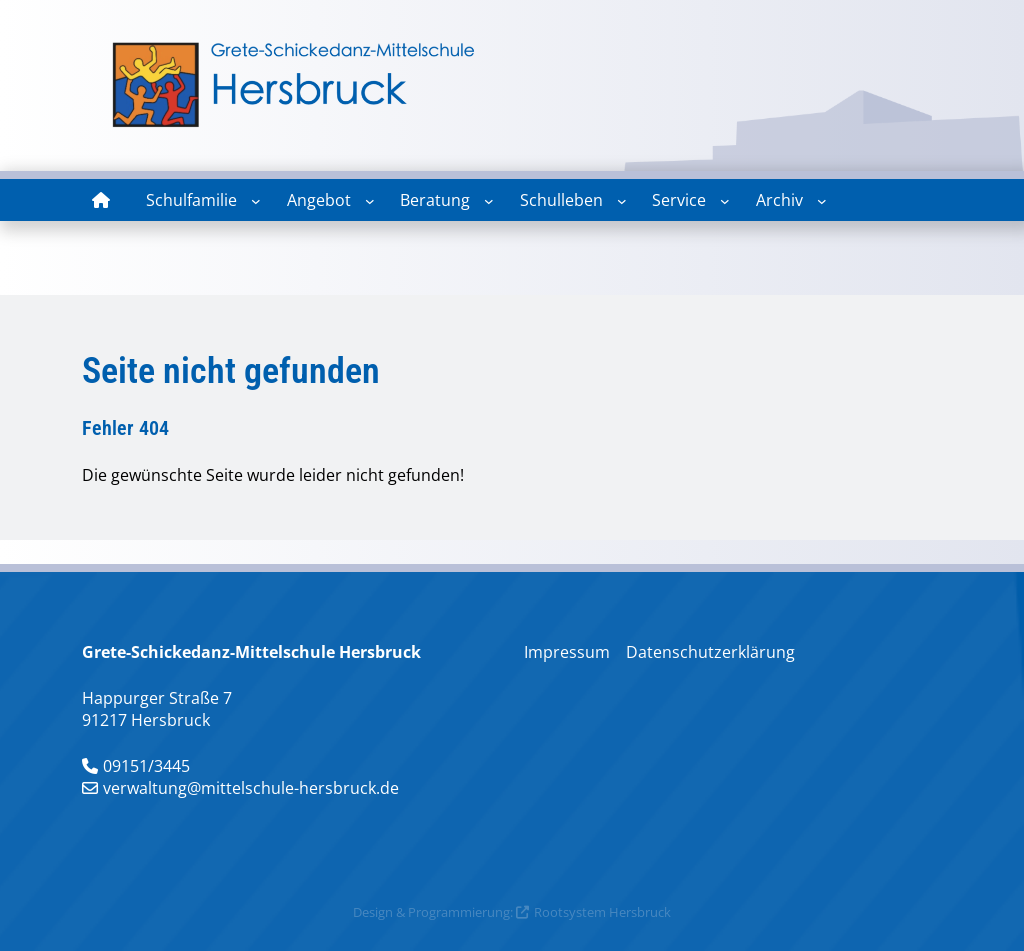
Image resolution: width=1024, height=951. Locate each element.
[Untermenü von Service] (725, 201)
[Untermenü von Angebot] (370, 201)
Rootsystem (570, 912)
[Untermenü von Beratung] (489, 201)
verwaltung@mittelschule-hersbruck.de (251, 788)
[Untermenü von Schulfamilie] (256, 201)
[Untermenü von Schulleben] (622, 201)
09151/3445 (146, 766)
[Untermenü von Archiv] (822, 201)
